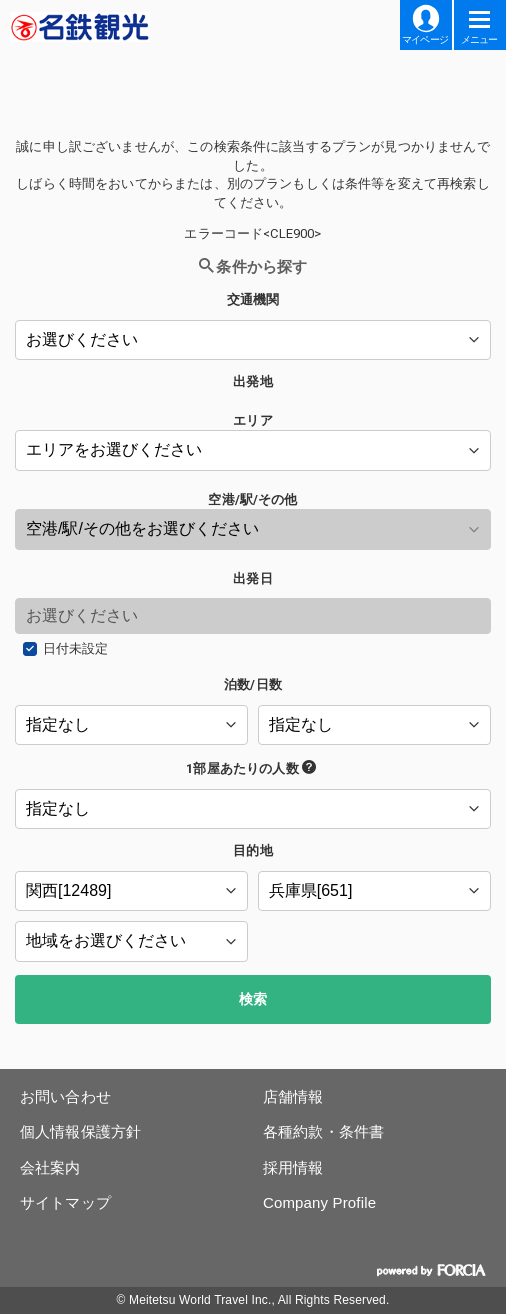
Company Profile (319, 1202)
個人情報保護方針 (80, 1131)
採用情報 (293, 1167)
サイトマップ (65, 1202)
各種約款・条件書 (323, 1131)
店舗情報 (293, 1096)
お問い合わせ (65, 1096)
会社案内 (50, 1167)
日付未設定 (76, 648)
